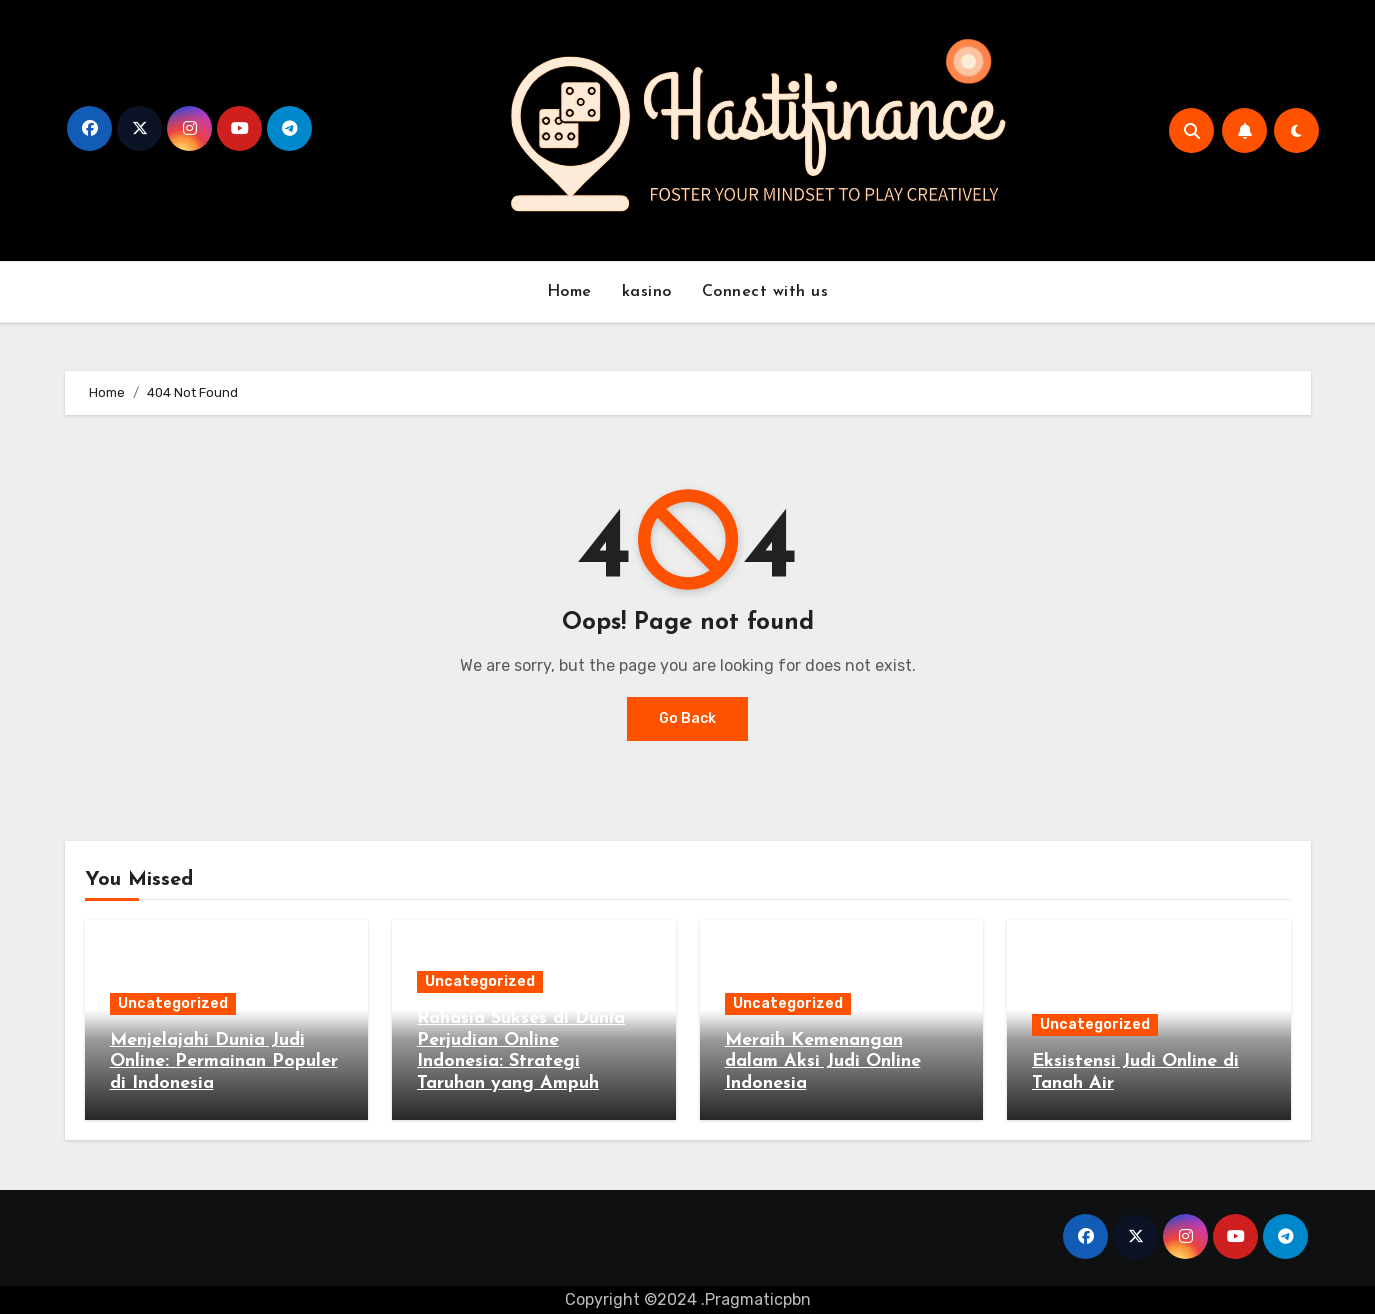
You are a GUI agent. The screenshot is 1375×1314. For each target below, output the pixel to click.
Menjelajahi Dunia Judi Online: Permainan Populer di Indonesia (224, 1062)
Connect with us (765, 292)
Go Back (687, 718)
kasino (647, 292)
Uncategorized (173, 1003)
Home (569, 292)
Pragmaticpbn (758, 1299)
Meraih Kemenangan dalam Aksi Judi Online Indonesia (823, 1062)
